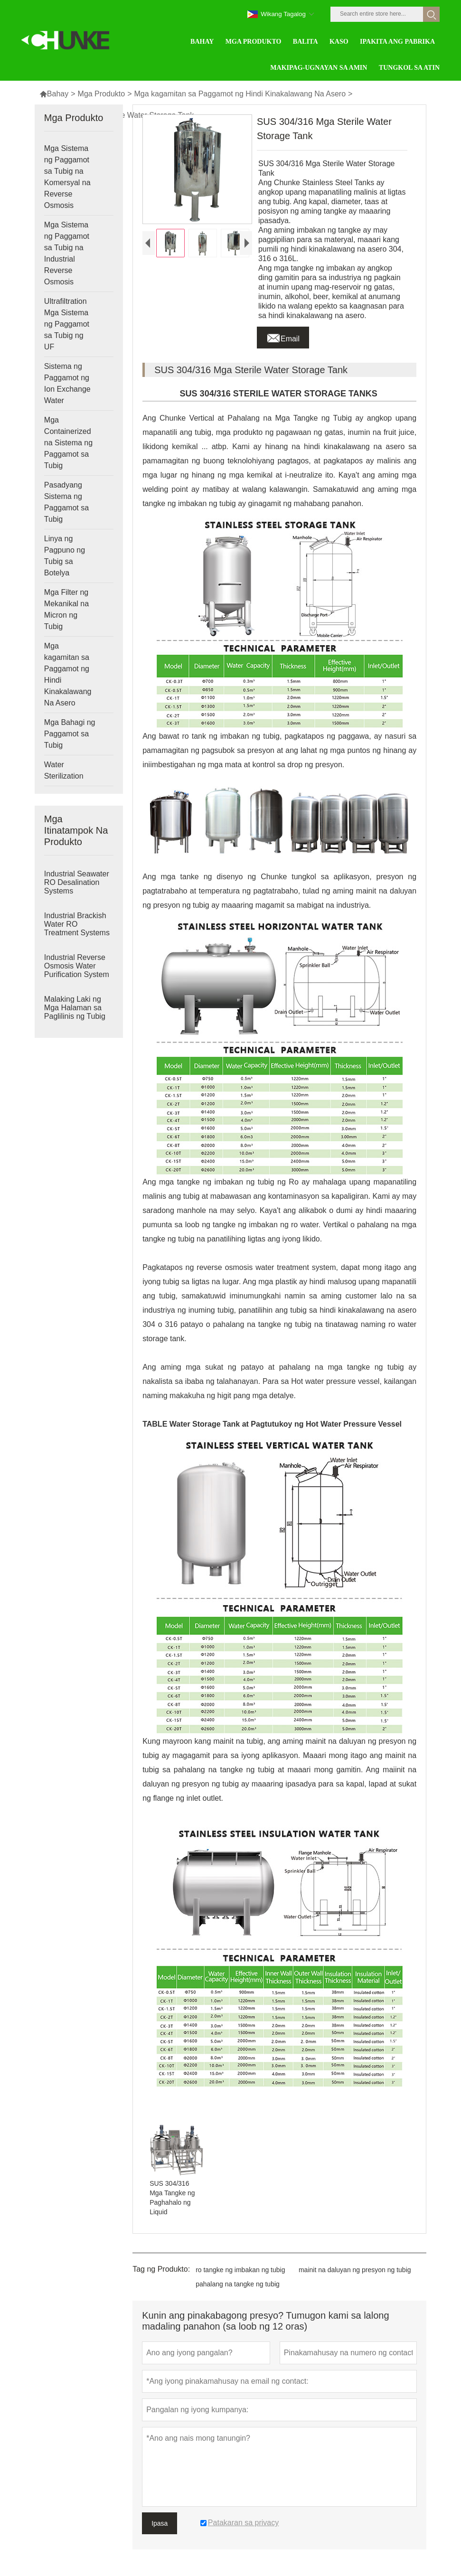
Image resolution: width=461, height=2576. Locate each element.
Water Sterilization (64, 770)
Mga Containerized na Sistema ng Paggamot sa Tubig (68, 443)
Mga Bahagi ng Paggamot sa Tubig (69, 733)
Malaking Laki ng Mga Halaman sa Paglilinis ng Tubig (74, 1007)
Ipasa (159, 2523)
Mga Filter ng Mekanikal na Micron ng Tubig (66, 609)
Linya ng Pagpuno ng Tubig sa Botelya (64, 556)
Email (283, 336)
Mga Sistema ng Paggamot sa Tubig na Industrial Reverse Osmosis (66, 253)
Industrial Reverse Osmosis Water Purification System (76, 965)
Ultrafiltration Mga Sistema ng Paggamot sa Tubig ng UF (66, 324)
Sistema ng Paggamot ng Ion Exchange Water (67, 383)
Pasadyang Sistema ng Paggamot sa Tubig (66, 502)
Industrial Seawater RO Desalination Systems (76, 882)
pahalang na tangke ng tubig (238, 2284)
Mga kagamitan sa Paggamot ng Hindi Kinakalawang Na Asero (240, 94)
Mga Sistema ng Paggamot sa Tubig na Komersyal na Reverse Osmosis (67, 176)
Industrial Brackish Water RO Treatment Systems (77, 924)
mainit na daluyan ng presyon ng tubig (355, 2270)
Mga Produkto (101, 94)
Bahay (53, 93)
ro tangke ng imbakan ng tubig (240, 2270)
